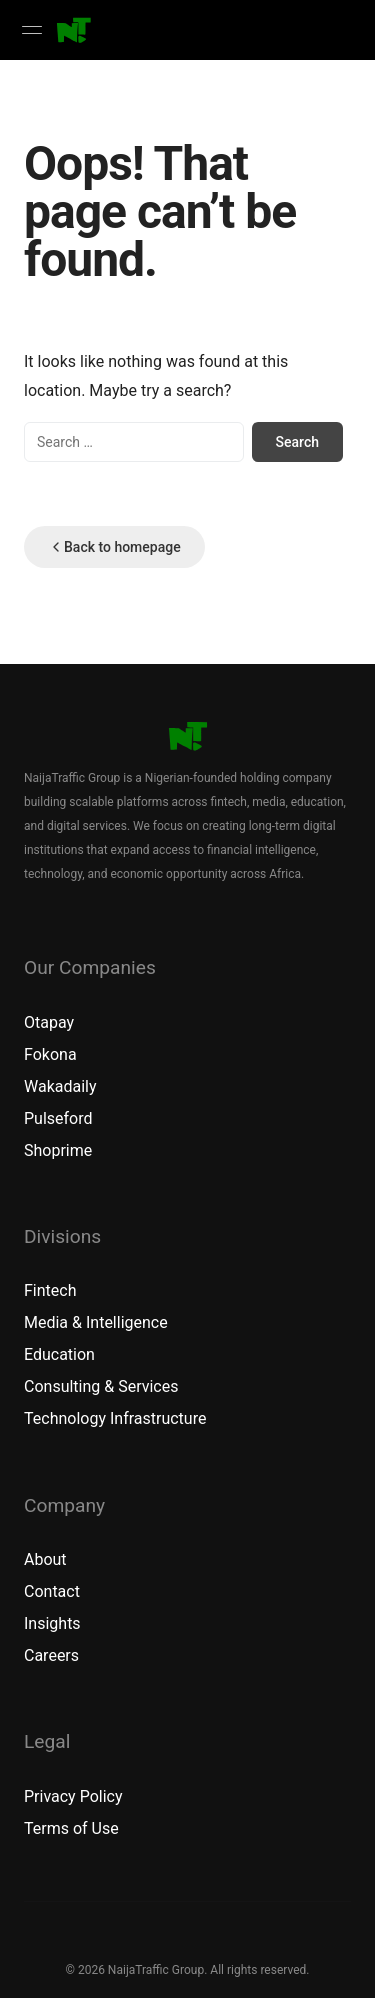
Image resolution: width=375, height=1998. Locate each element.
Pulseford (58, 1118)
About (45, 1559)
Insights (52, 1623)
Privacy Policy (73, 1796)
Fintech (50, 1290)
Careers (51, 1655)
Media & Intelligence (96, 1322)
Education (59, 1354)
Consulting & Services (101, 1386)
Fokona (50, 1054)
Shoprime (58, 1150)
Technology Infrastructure (115, 1418)
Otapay (49, 1022)
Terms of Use (71, 1828)
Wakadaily (60, 1086)
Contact (52, 1591)
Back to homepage (114, 547)
